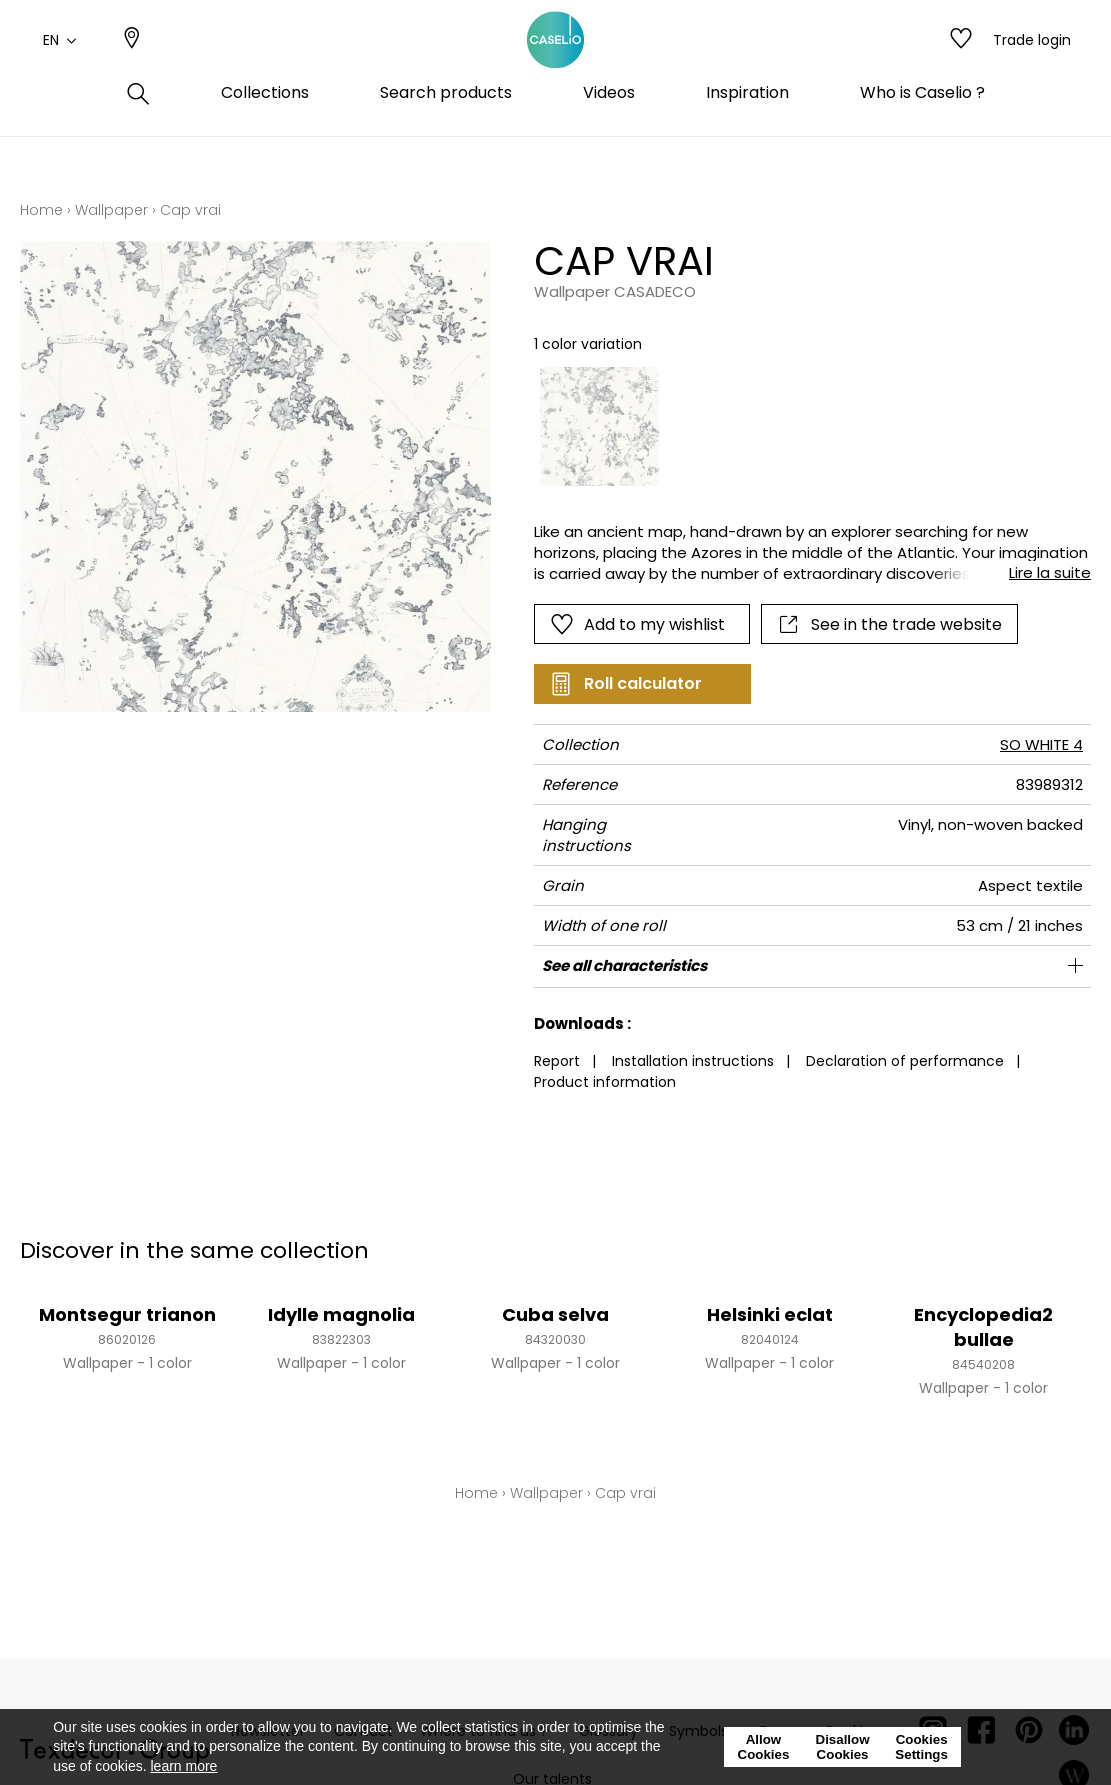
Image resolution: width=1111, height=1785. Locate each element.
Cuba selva (555, 1314)
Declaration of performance (905, 1061)
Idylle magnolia (341, 1314)
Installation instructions (693, 1061)
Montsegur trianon (127, 1314)
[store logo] (556, 63)
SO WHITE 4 (1041, 744)
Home (41, 210)
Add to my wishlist (637, 624)
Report (557, 1061)
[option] (600, 427)
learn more (183, 1766)
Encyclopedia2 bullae (983, 1327)
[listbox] (801, 427)
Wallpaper (111, 210)
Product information (605, 1082)
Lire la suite (1050, 572)
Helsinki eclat (770, 1314)
